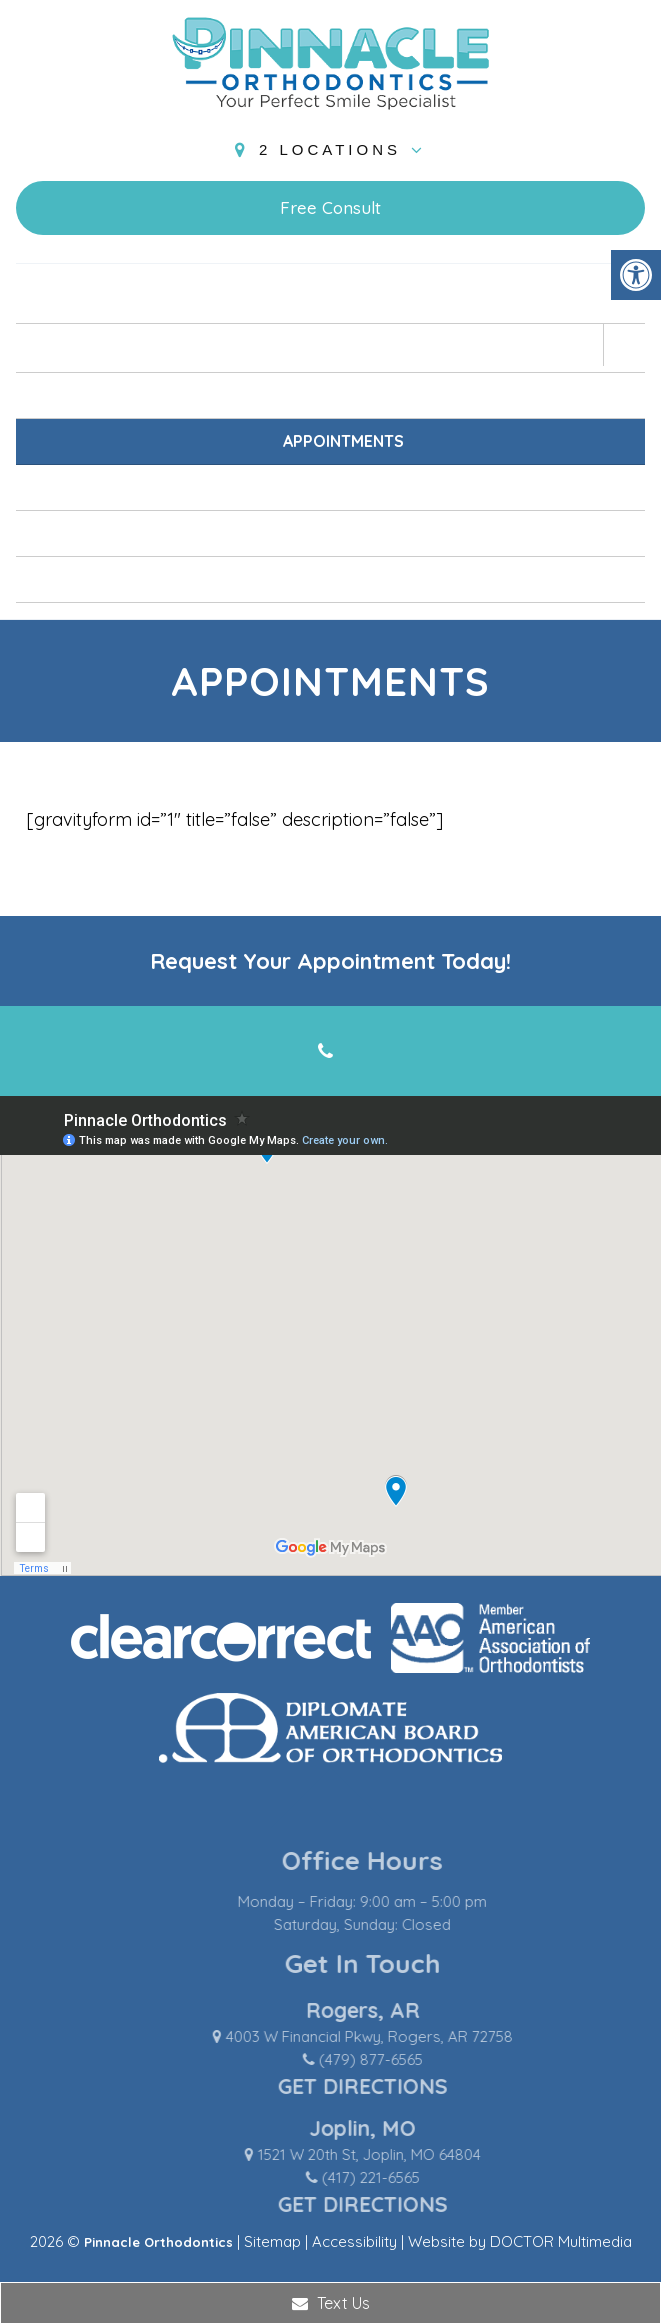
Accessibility (354, 2241)
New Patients (343, 395)
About (343, 348)
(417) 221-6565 (409, 2177)
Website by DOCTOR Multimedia (520, 2241)
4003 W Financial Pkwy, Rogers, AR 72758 (407, 2036)
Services (343, 487)
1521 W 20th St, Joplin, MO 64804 (407, 2154)
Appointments (343, 441)
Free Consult (330, 207)
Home (343, 300)
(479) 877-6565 (409, 2059)
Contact (343, 579)
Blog (343, 533)
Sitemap (272, 2241)
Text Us (331, 2303)
